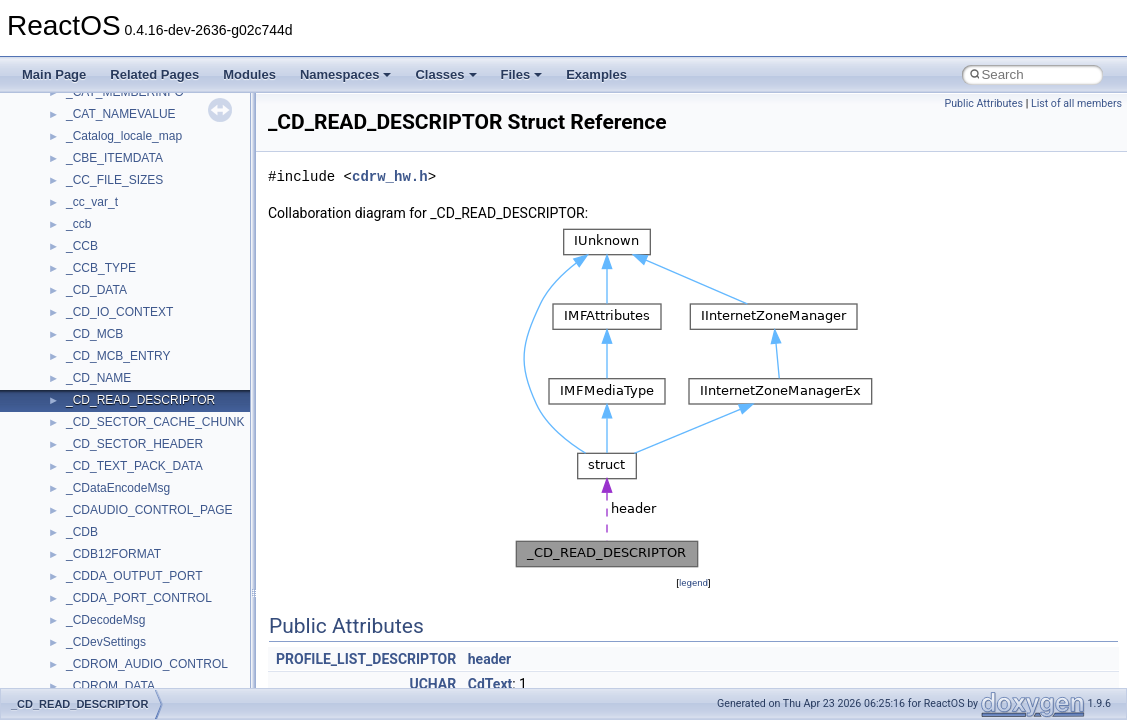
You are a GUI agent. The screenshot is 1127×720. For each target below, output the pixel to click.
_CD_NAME (98, 378)
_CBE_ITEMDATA (114, 158)
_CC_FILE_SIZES (114, 180)
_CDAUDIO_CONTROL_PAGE (149, 510)
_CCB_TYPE (101, 268)
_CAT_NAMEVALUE (121, 114)
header (489, 659)
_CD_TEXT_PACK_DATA (134, 466)
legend (693, 582)
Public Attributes (983, 103)
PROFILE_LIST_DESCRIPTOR (366, 659)
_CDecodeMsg (105, 620)
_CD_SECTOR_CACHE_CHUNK (155, 422)
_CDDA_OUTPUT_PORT (134, 576)
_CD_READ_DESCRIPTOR (140, 400)
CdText (490, 684)
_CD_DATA (96, 290)
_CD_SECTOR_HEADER (134, 444)
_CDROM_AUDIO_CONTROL (147, 664)
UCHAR (432, 684)
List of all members (1076, 103)
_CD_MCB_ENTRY (118, 356)
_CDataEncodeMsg (118, 488)
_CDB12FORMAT (113, 554)
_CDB (82, 532)
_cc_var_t (92, 202)
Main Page (54, 74)
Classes (445, 74)
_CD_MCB (94, 334)
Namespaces (346, 74)
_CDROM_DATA (110, 686)
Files (522, 74)
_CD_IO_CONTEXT (119, 312)
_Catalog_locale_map (124, 136)
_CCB (82, 246)
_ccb (78, 224)
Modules (249, 74)
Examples (596, 74)
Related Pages (154, 74)
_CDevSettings (106, 642)
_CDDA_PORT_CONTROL (139, 598)
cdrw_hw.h (390, 176)
